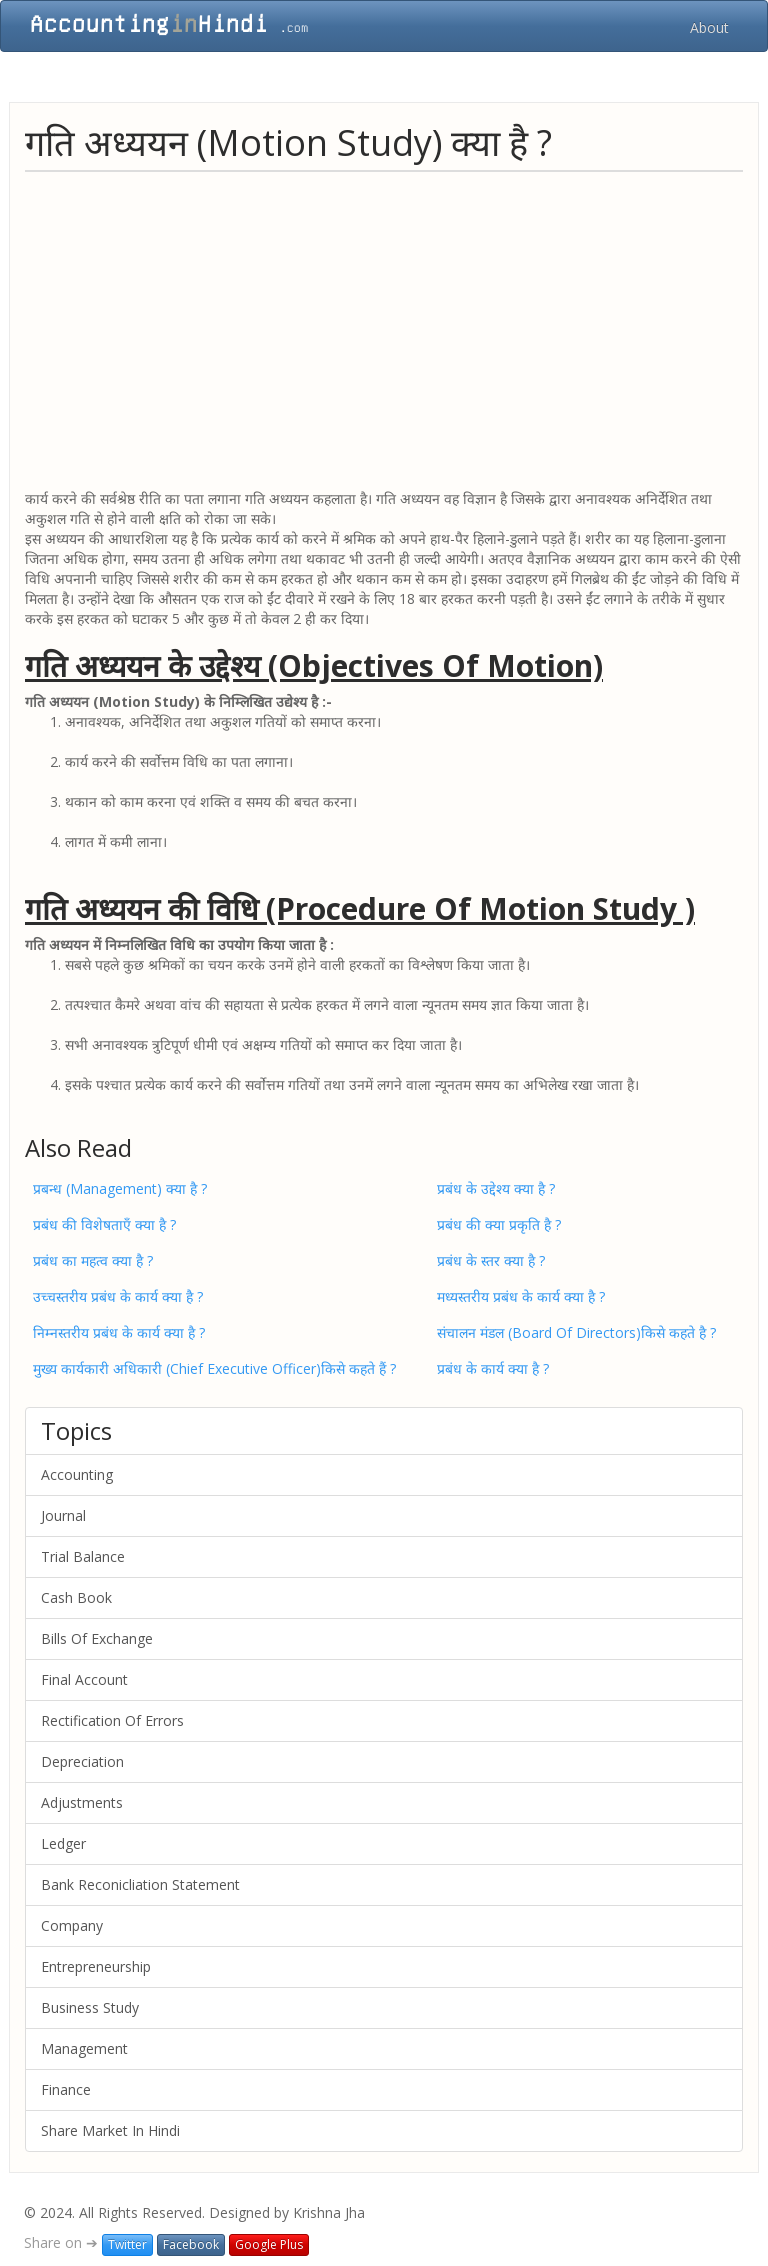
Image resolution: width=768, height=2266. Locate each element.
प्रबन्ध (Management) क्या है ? (120, 1188)
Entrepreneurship (96, 1966)
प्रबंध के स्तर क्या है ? (491, 1260)
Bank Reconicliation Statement (140, 1884)
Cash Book (76, 1597)
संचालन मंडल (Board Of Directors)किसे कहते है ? (576, 1332)
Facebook (191, 2244)
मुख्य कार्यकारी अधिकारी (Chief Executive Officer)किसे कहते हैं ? (214, 1368)
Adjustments (82, 1802)
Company (72, 1925)
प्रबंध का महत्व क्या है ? (93, 1260)
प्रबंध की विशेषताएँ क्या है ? (104, 1224)
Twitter (127, 2244)
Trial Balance (83, 1556)
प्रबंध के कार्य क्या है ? (493, 1368)
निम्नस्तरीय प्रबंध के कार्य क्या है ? (119, 1332)
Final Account (84, 1679)
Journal (63, 1515)
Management (84, 2048)
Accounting (77, 1474)
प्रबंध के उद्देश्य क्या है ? (496, 1188)
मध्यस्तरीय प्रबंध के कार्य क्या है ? (521, 1296)
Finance (66, 2089)
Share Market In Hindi (110, 2130)
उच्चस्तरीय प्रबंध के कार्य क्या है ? (118, 1296)
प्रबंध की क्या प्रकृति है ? (499, 1224)
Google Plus (269, 2244)
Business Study (90, 2007)
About (709, 27)
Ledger (63, 1843)
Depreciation (82, 1761)
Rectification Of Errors (112, 1720)
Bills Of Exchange (97, 1638)
